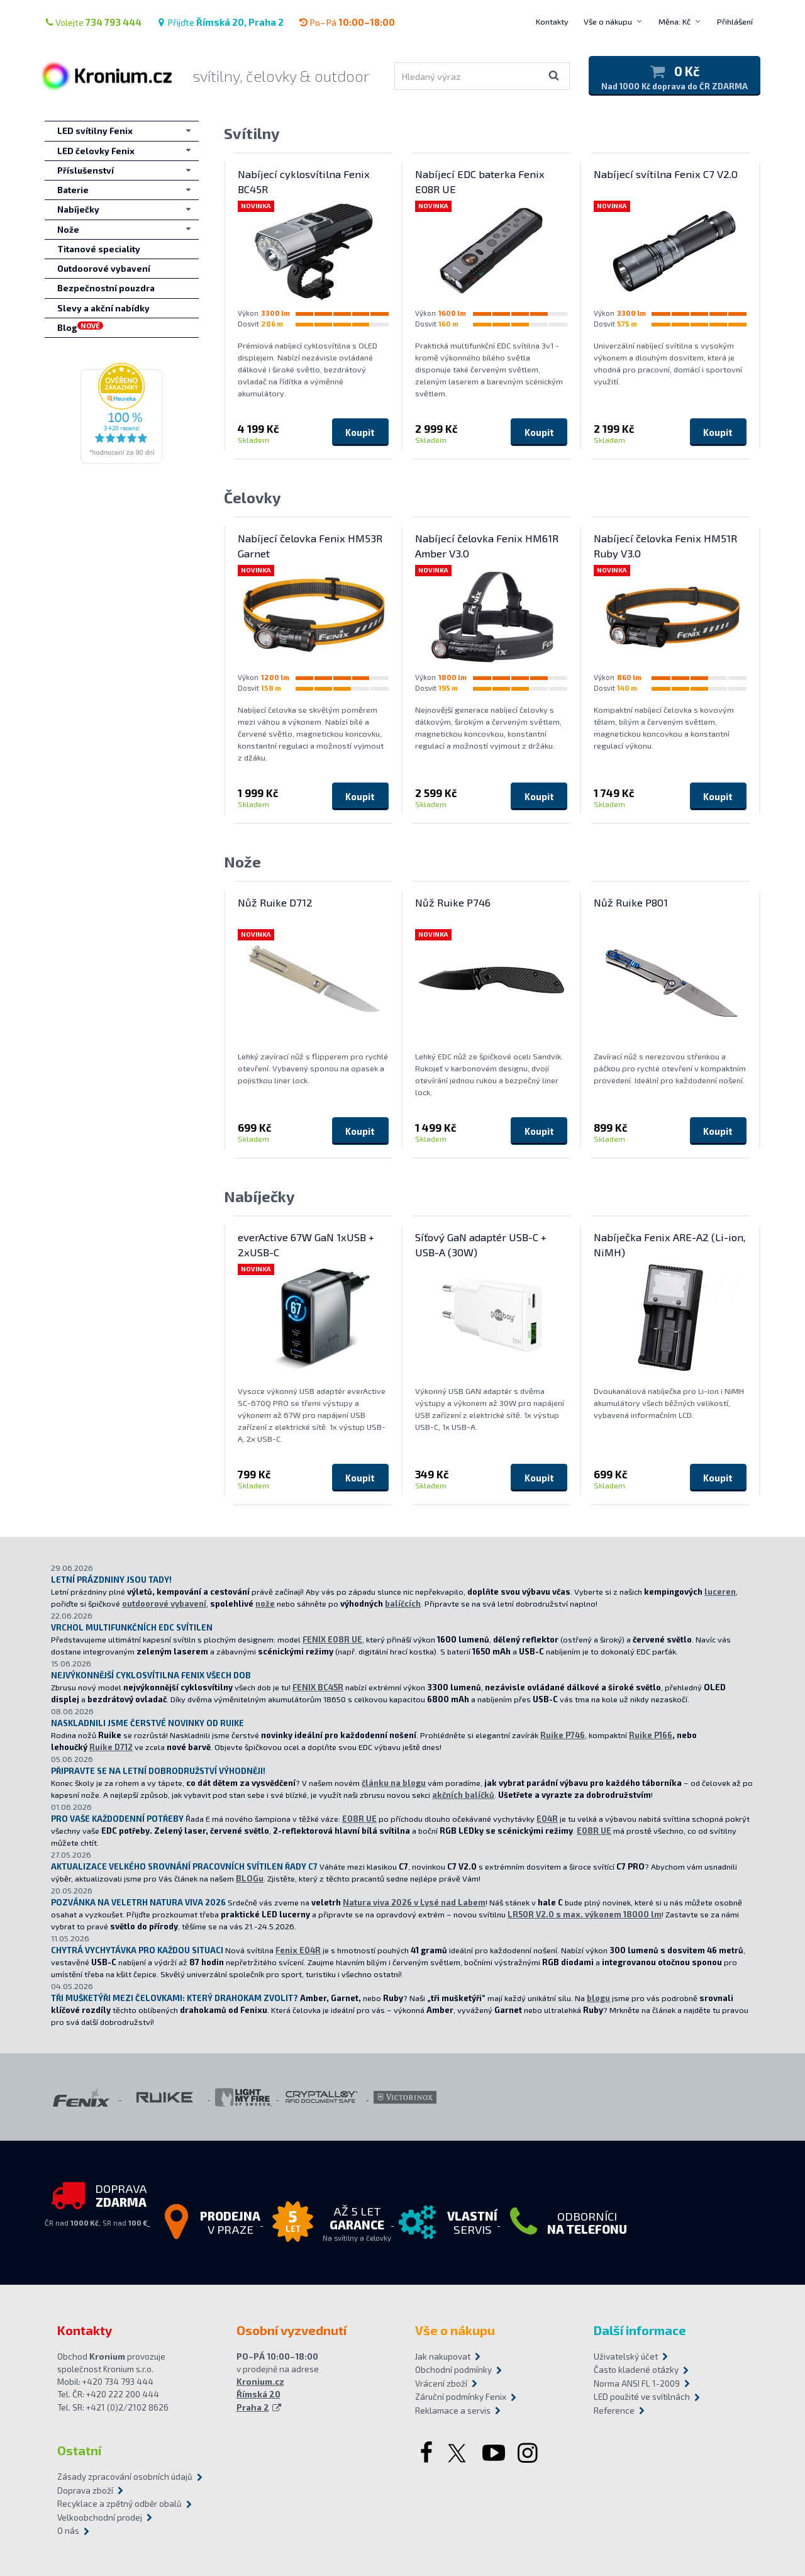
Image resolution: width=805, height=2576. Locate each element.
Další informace (640, 2330)
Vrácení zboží (441, 2383)
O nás (68, 2531)
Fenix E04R (298, 1950)
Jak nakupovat (442, 2356)
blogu (598, 1998)
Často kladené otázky (636, 2370)
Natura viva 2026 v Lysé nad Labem (414, 1902)
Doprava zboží (85, 2490)
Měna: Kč (674, 21)
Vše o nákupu (608, 21)
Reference (614, 2411)
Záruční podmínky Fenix (460, 2397)
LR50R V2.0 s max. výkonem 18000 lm (585, 1914)
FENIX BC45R (317, 1687)
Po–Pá (347, 22)
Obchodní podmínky (453, 2370)
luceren (720, 1591)
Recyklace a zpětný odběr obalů (119, 2504)
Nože (242, 861)
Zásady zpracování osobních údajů (124, 2477)
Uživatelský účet (626, 2356)
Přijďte (220, 22)
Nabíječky (259, 1196)
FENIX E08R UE (332, 1639)
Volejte (93, 22)
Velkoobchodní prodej (99, 2517)
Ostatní (79, 2450)
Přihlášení (735, 21)
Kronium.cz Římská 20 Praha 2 (260, 2394)
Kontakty (552, 21)
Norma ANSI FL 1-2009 (637, 2383)
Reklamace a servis (453, 2411)
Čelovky (252, 497)
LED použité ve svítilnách (642, 2397)
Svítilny (252, 133)
